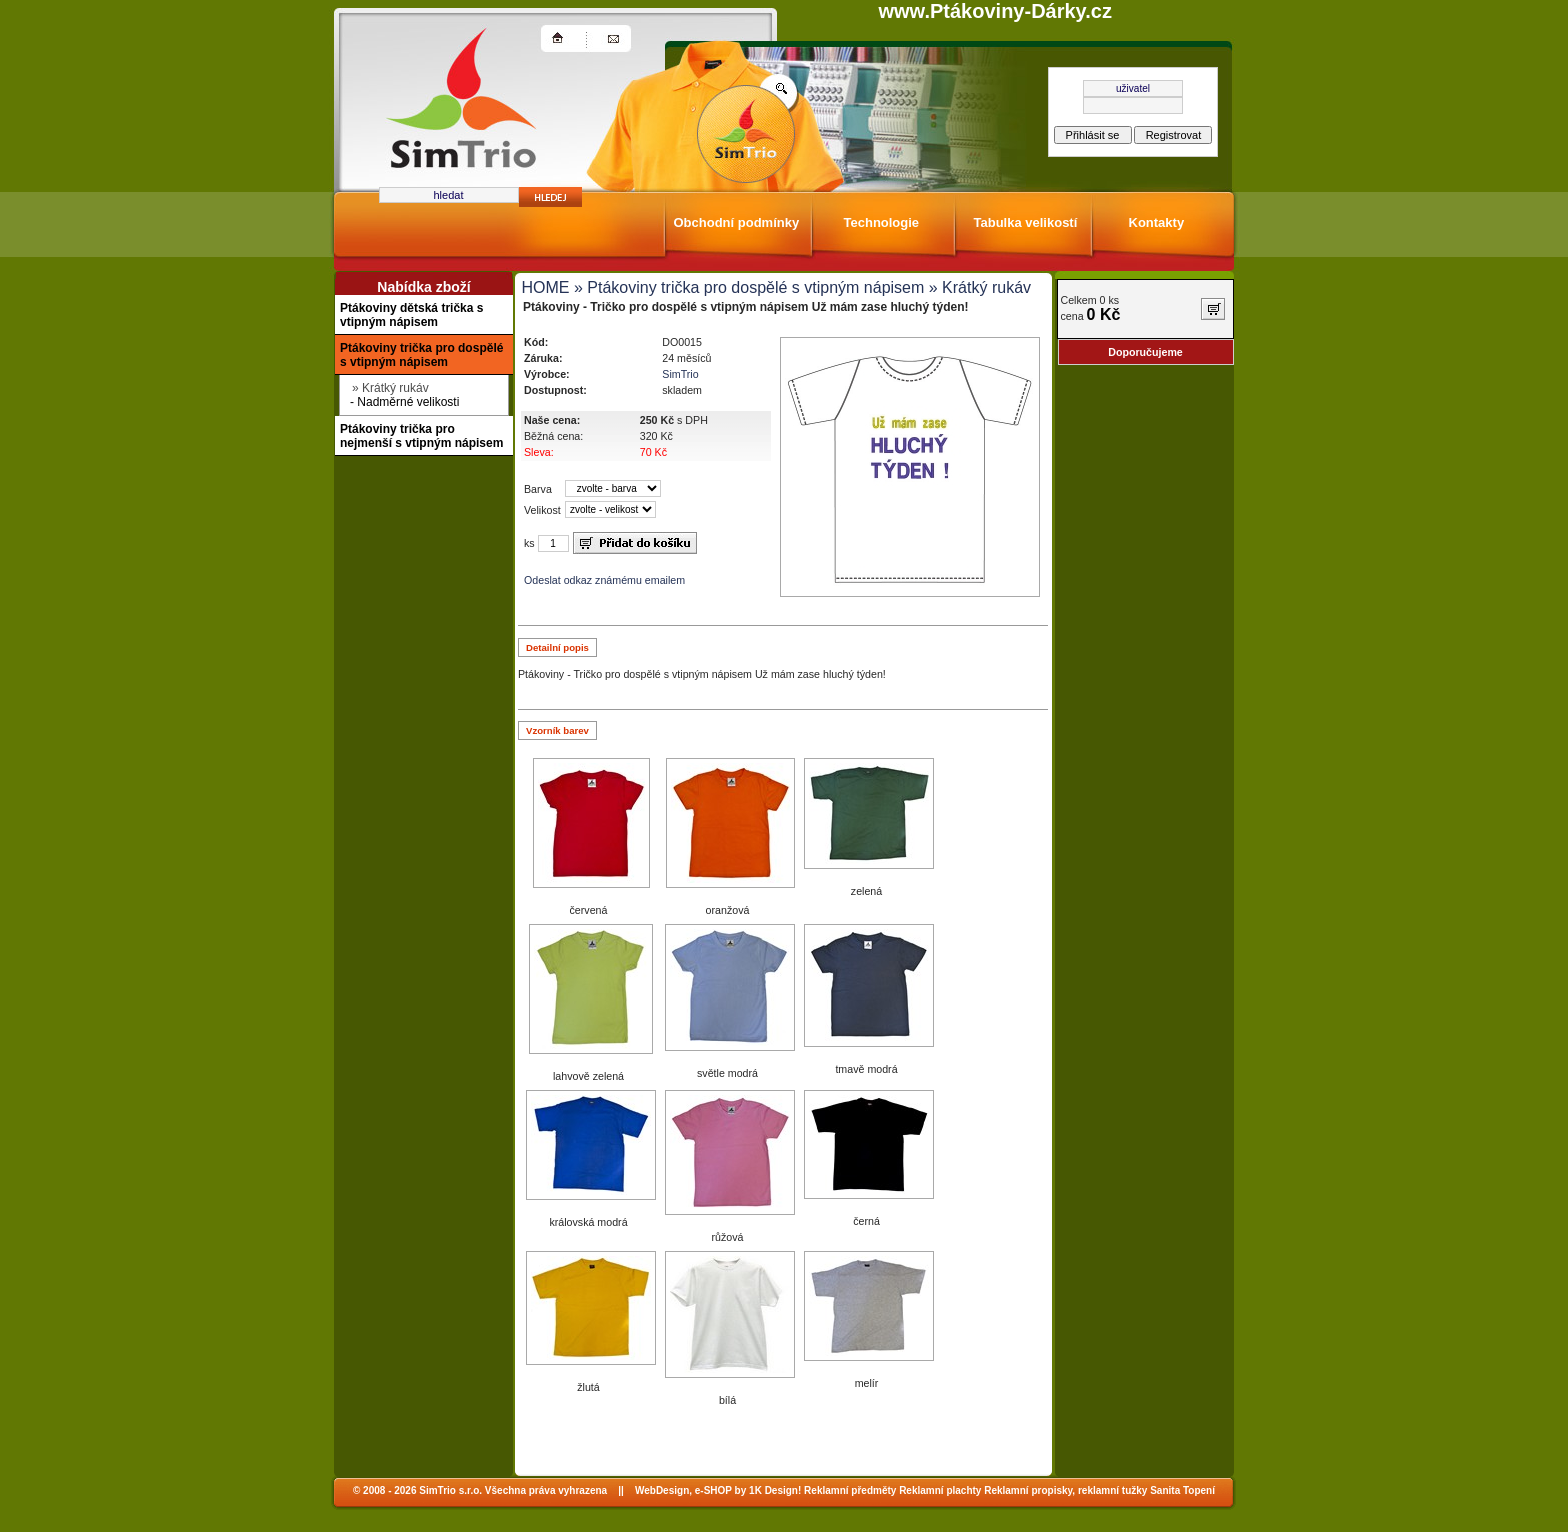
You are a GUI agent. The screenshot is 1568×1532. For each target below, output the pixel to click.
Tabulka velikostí (1026, 222)
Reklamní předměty (850, 1490)
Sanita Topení (1182, 1490)
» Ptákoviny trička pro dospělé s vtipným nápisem (747, 287)
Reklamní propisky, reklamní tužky (1065, 1490)
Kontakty (1157, 222)
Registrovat (1174, 135)
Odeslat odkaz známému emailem (604, 580)
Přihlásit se (1093, 135)
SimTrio (680, 374)
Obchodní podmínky (737, 222)
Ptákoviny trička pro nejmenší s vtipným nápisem (421, 436)
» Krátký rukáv (977, 287)
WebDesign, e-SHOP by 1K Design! (718, 1490)
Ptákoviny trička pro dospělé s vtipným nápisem (421, 355)
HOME (546, 287)
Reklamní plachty (940, 1490)
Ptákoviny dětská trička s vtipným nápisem (411, 315)
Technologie (882, 222)
